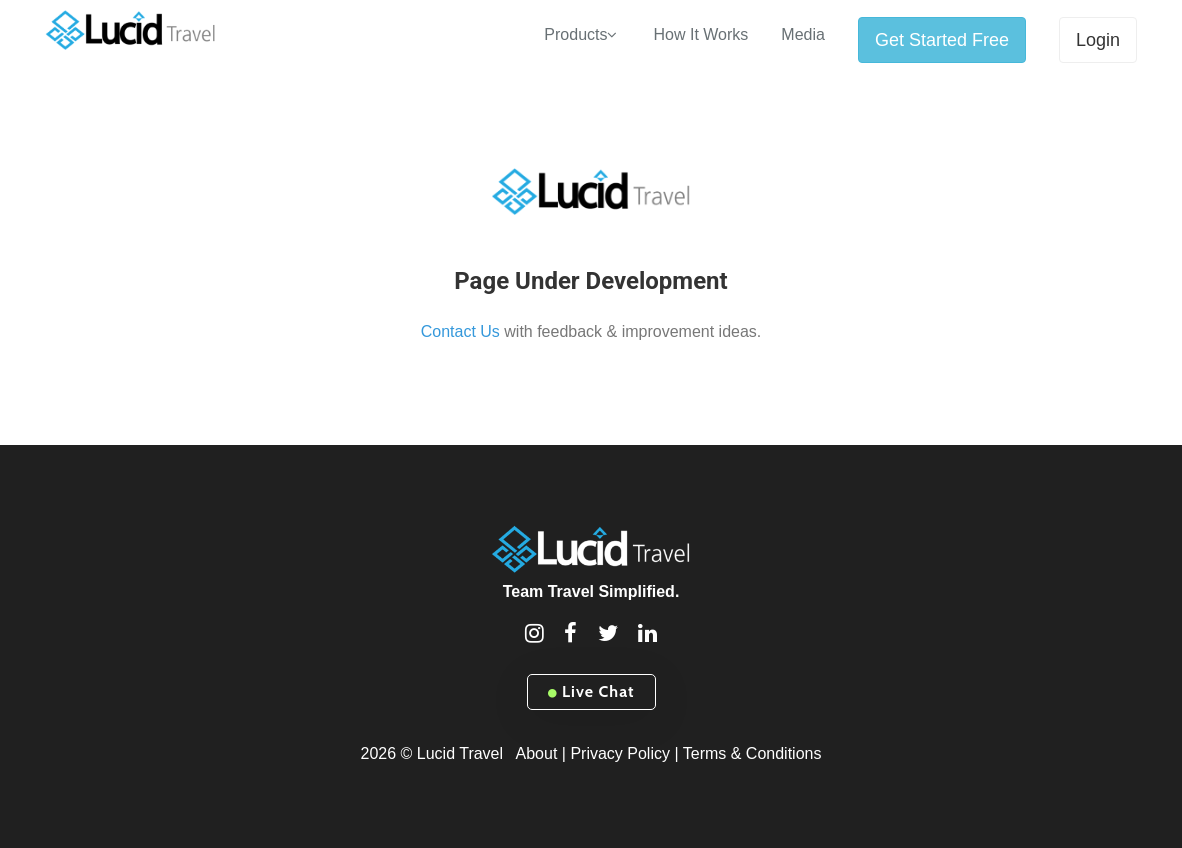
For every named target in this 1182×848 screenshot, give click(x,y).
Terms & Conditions (752, 753)
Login (1098, 40)
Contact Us (460, 331)
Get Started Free (942, 40)
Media (803, 34)
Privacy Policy (620, 753)
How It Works (700, 34)
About (537, 753)
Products (575, 34)
